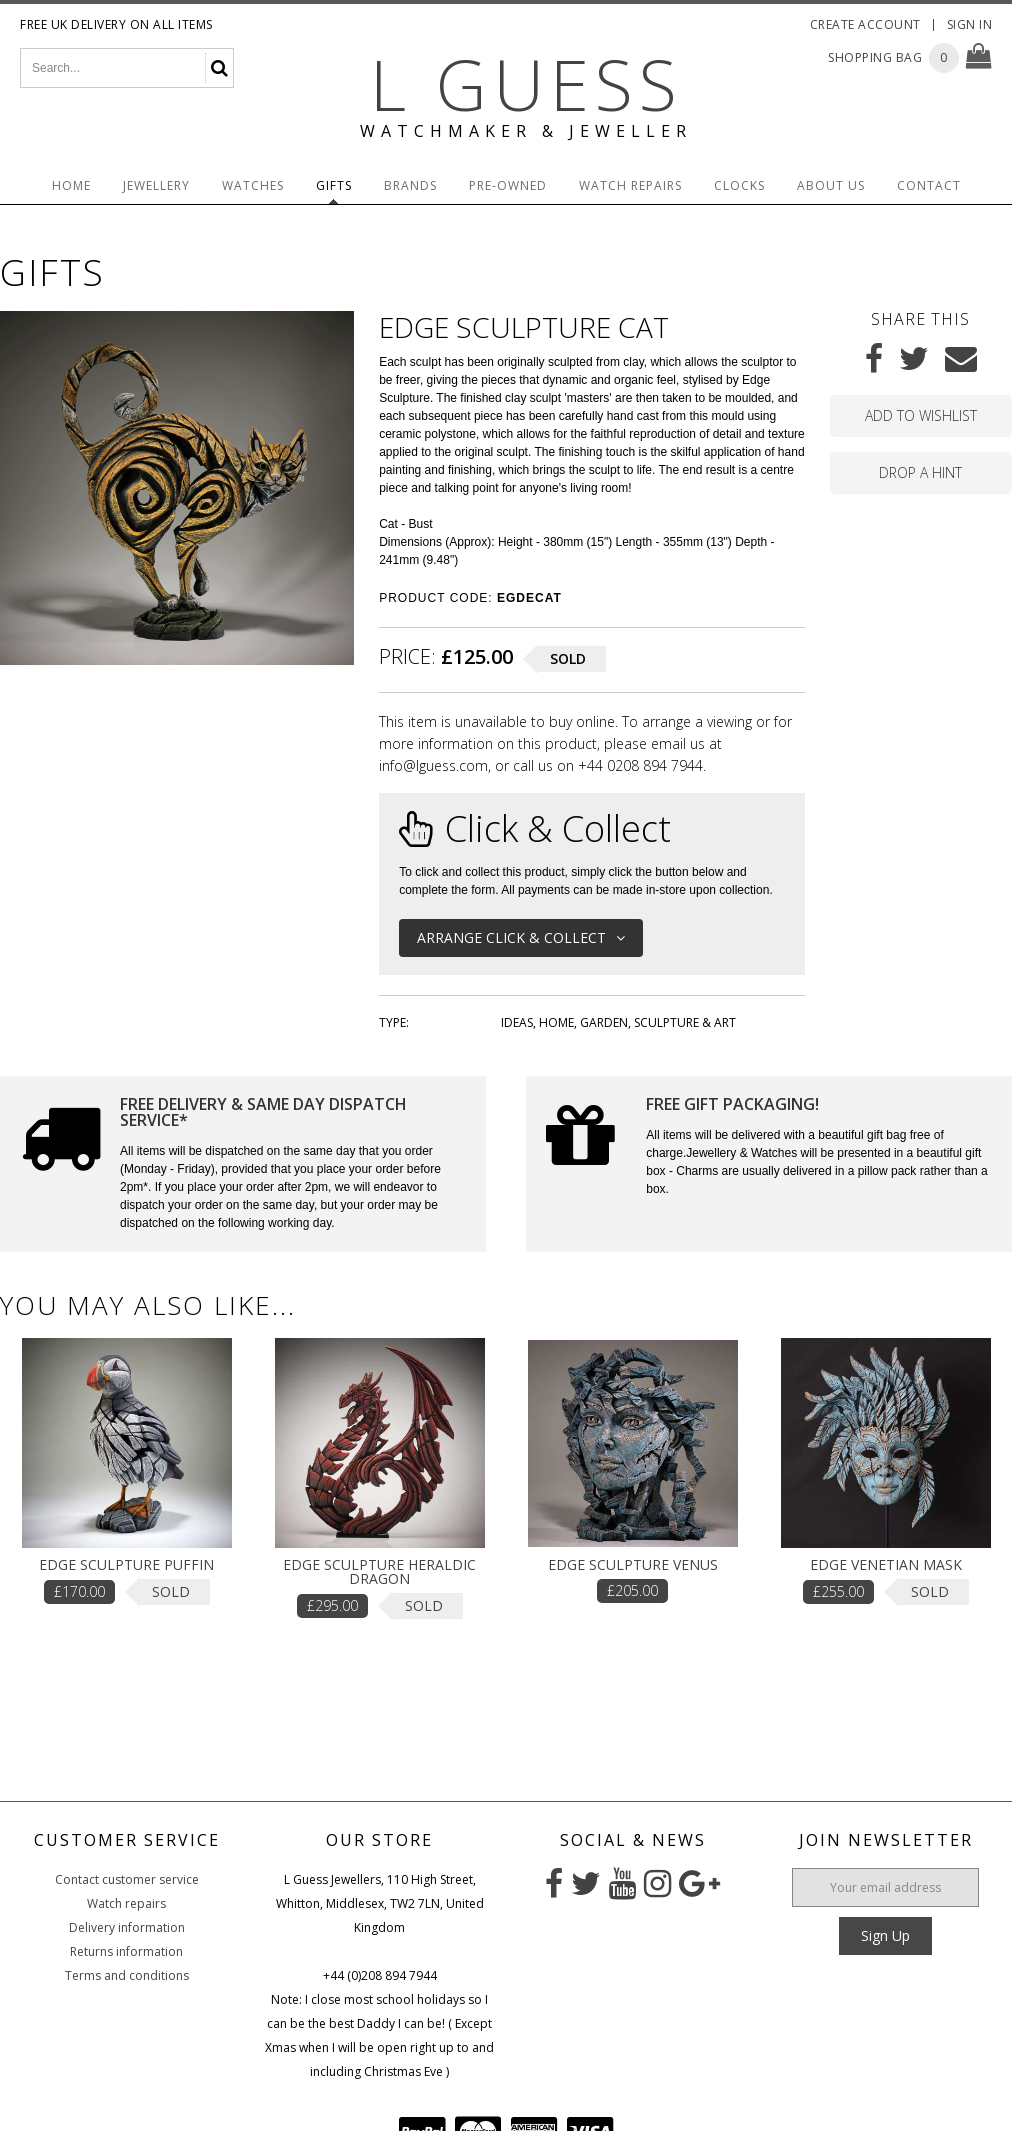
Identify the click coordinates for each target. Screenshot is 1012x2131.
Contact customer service (127, 1879)
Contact (929, 185)
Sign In (970, 24)
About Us (831, 185)
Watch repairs (126, 1903)
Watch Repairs (630, 185)
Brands (410, 185)
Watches (253, 185)
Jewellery (156, 185)
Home (71, 185)
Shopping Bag (875, 57)
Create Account (865, 24)
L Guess (526, 84)
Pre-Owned (508, 185)
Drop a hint (920, 472)
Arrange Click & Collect (521, 937)
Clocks (739, 185)
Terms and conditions (127, 1975)
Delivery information (127, 1927)
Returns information (126, 1951)
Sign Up (885, 1935)
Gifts (334, 185)
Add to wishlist (921, 415)
